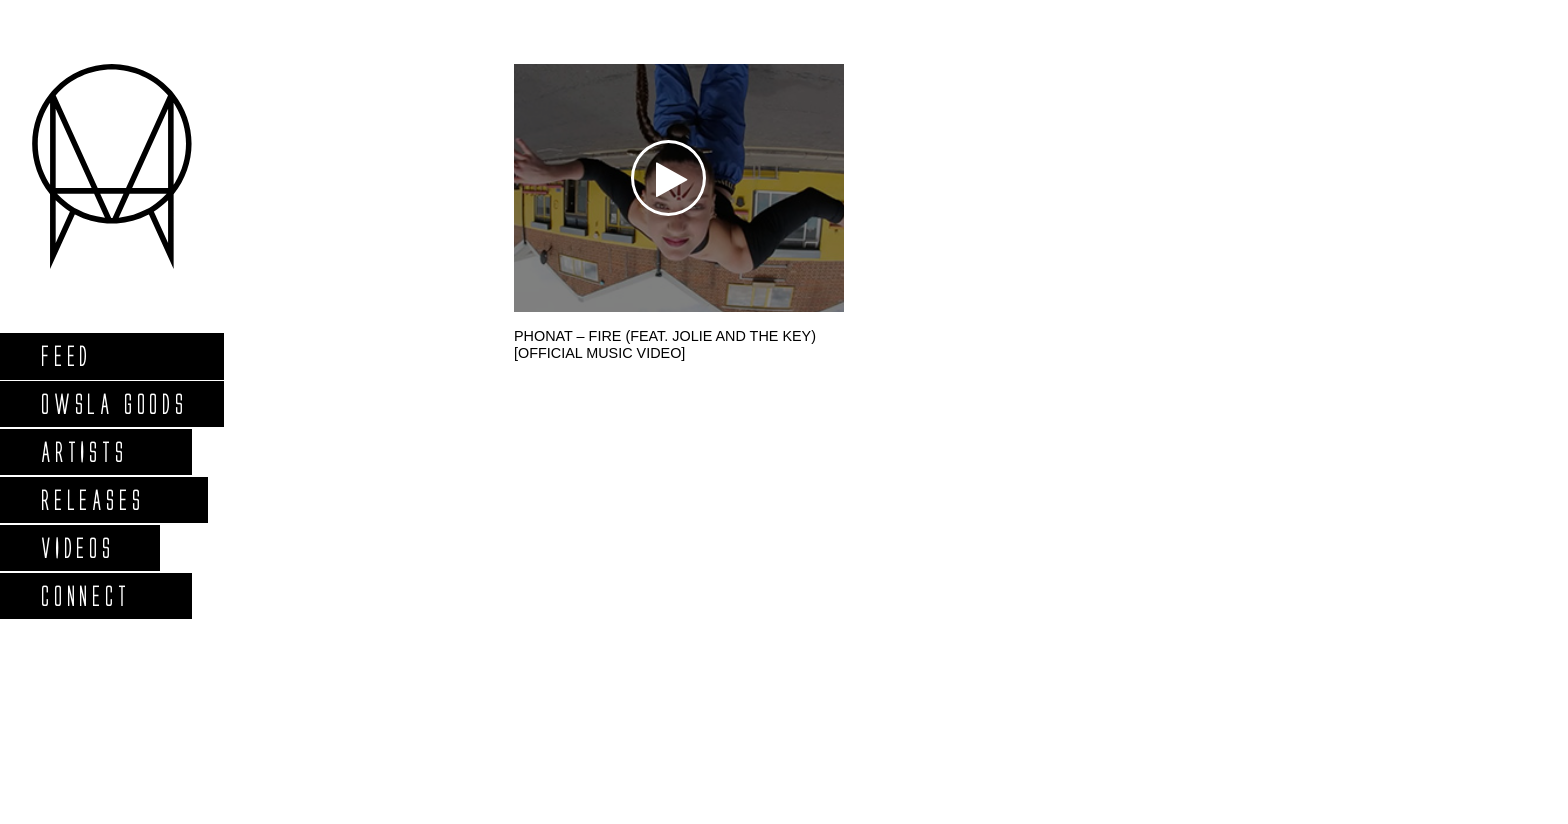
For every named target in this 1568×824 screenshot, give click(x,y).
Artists (83, 451)
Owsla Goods (113, 403)
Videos (77, 547)
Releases (91, 499)
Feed (65, 355)
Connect (85, 595)
